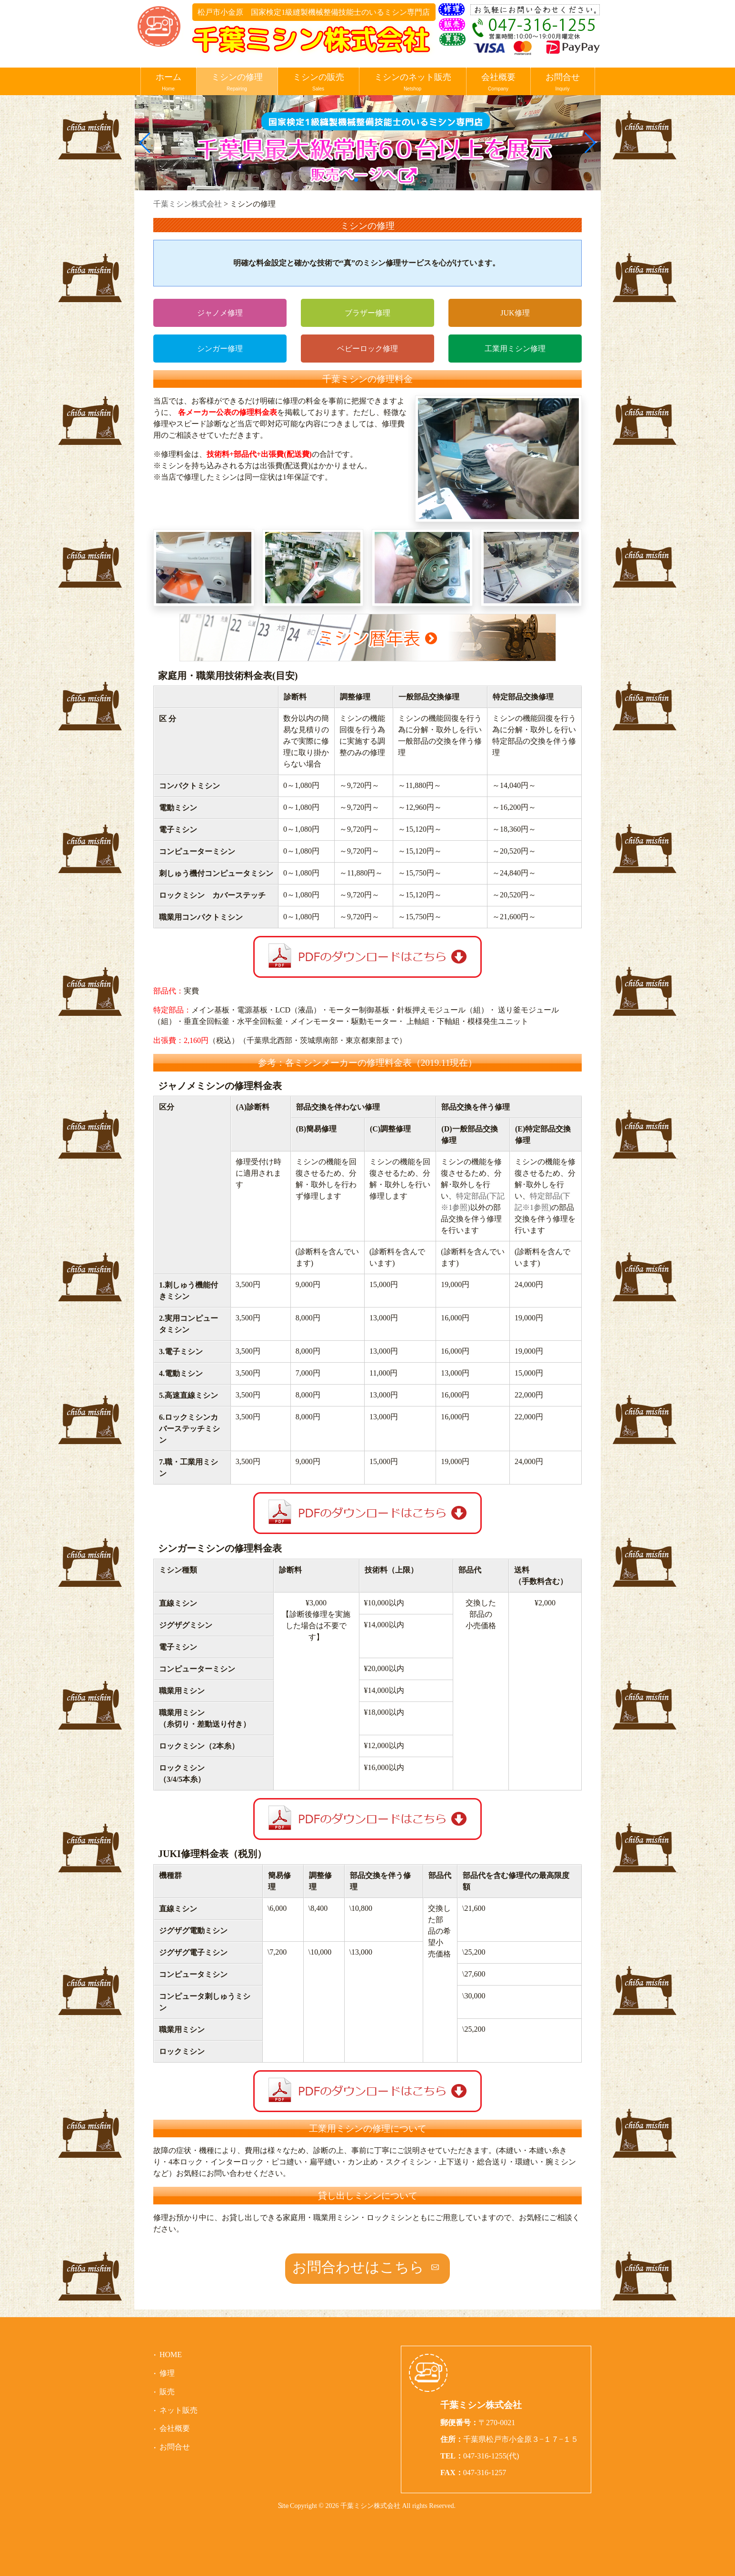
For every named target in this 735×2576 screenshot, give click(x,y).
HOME (170, 2354)
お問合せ (563, 82)
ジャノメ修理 (220, 313)
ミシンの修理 (237, 82)
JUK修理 (514, 313)
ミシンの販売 (318, 82)
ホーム (168, 82)
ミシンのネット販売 (412, 82)
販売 (167, 2392)
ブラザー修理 (367, 313)
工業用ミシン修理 (515, 348)
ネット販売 (178, 2410)
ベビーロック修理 (367, 348)
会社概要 (498, 82)
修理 (167, 2373)
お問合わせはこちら (358, 2267)
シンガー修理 (220, 348)
